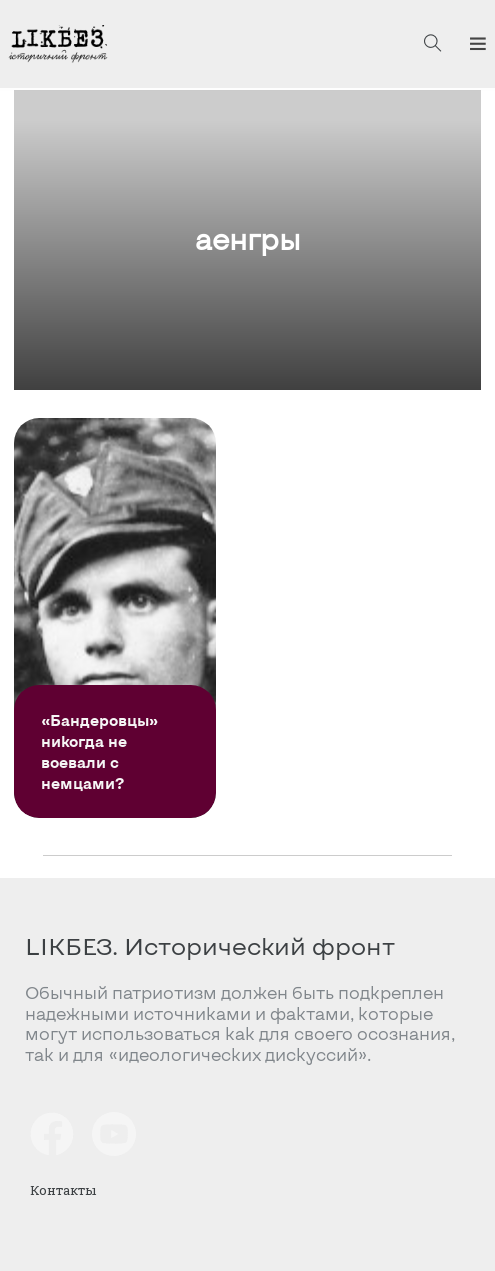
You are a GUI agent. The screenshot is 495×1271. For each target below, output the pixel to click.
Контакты (63, 1190)
